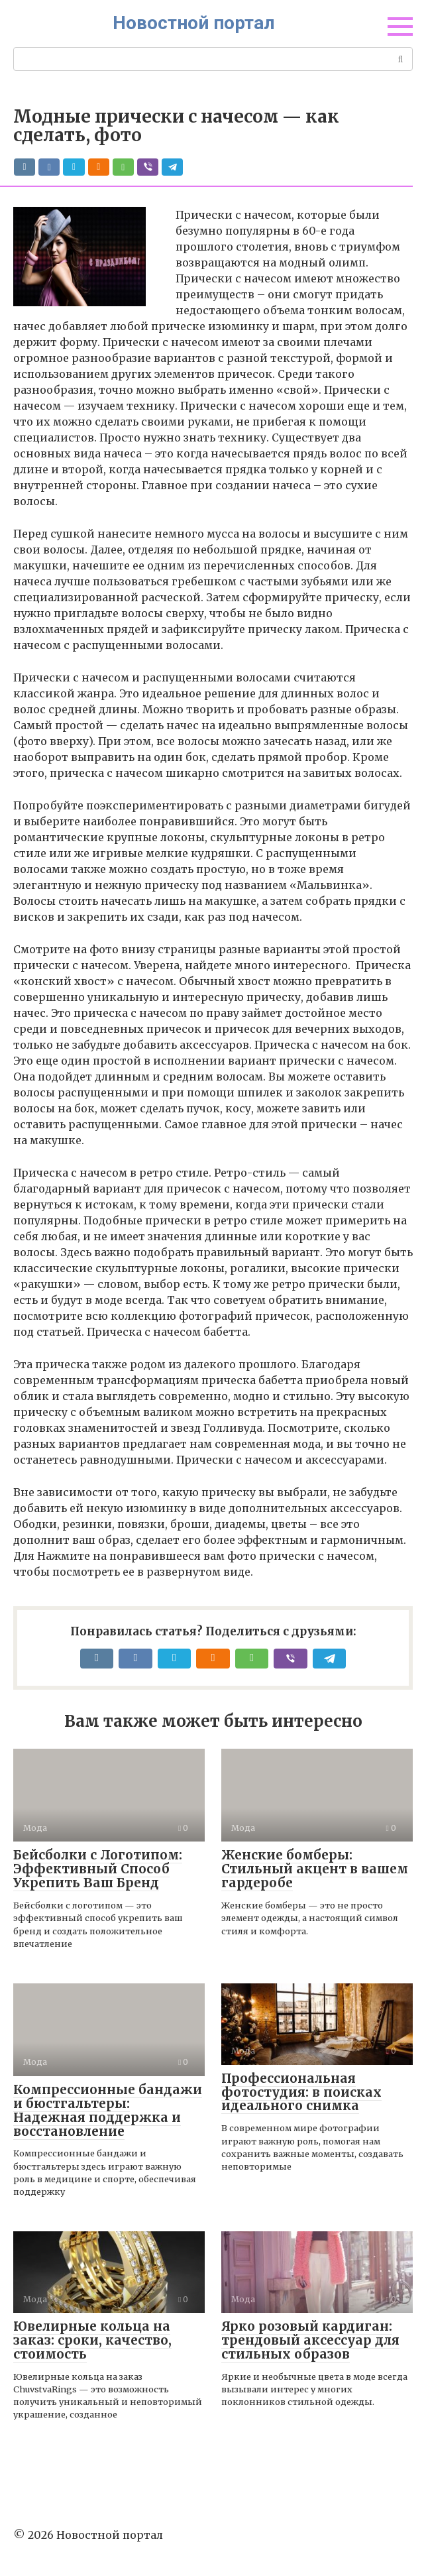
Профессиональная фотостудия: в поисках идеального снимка (301, 2092)
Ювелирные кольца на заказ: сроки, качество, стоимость (92, 2340)
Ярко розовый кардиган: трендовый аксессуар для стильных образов (310, 2340)
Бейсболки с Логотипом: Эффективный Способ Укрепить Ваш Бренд (97, 1869)
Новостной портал (194, 23)
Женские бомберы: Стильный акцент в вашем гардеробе (314, 1869)
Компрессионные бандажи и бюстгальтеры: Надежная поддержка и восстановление (107, 2110)
